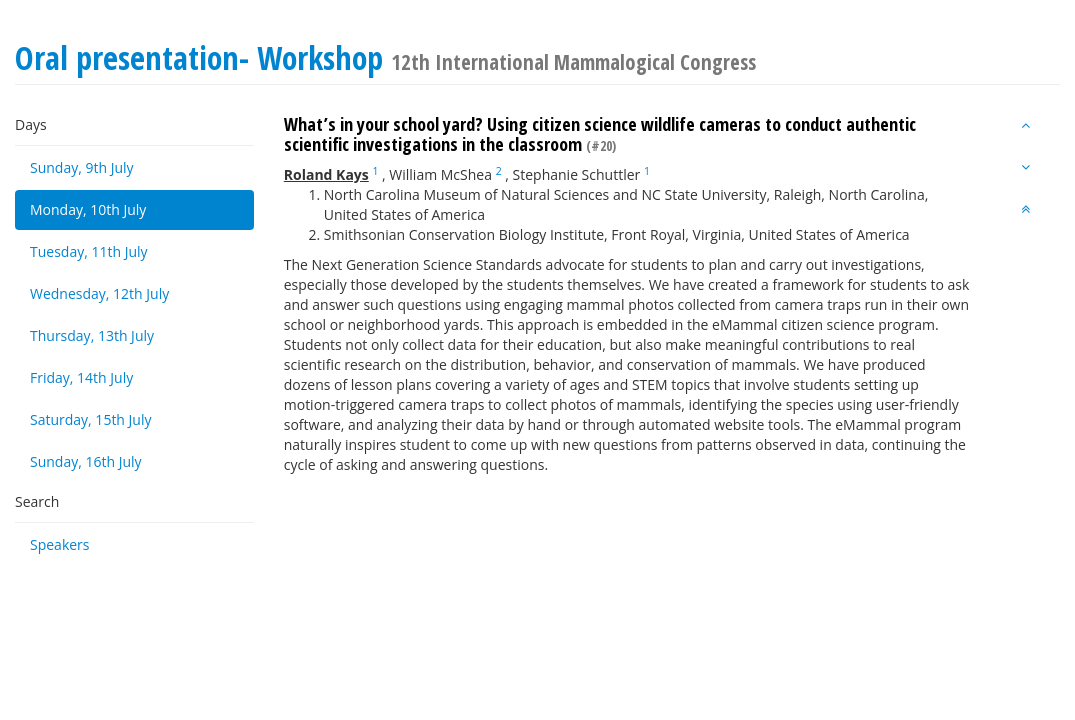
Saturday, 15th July (91, 419)
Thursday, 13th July (92, 335)
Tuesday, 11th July (89, 251)
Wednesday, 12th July (99, 293)
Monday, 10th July (88, 209)
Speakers (60, 544)
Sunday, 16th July (86, 461)
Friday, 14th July (81, 377)
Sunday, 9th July (82, 167)
